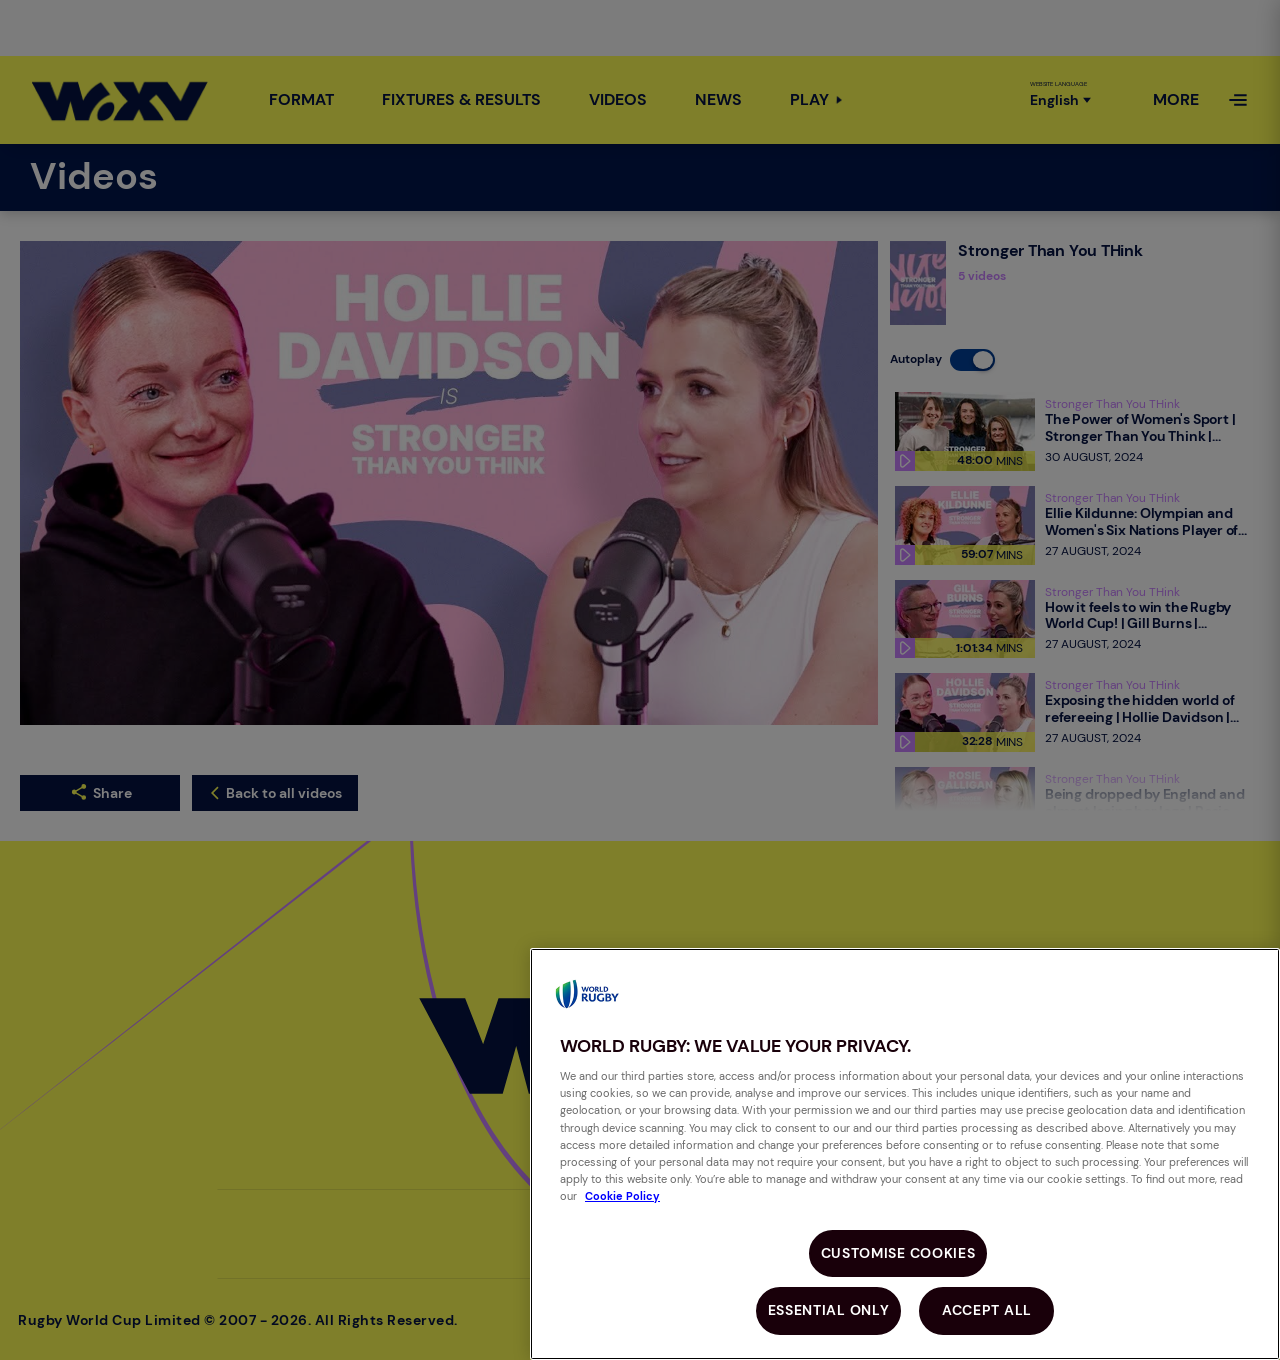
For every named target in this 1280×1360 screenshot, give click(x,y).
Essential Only (829, 1310)
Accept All (987, 1310)
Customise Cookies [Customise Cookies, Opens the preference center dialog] (898, 1253)
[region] (905, 1154)
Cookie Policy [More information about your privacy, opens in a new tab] (622, 1196)
